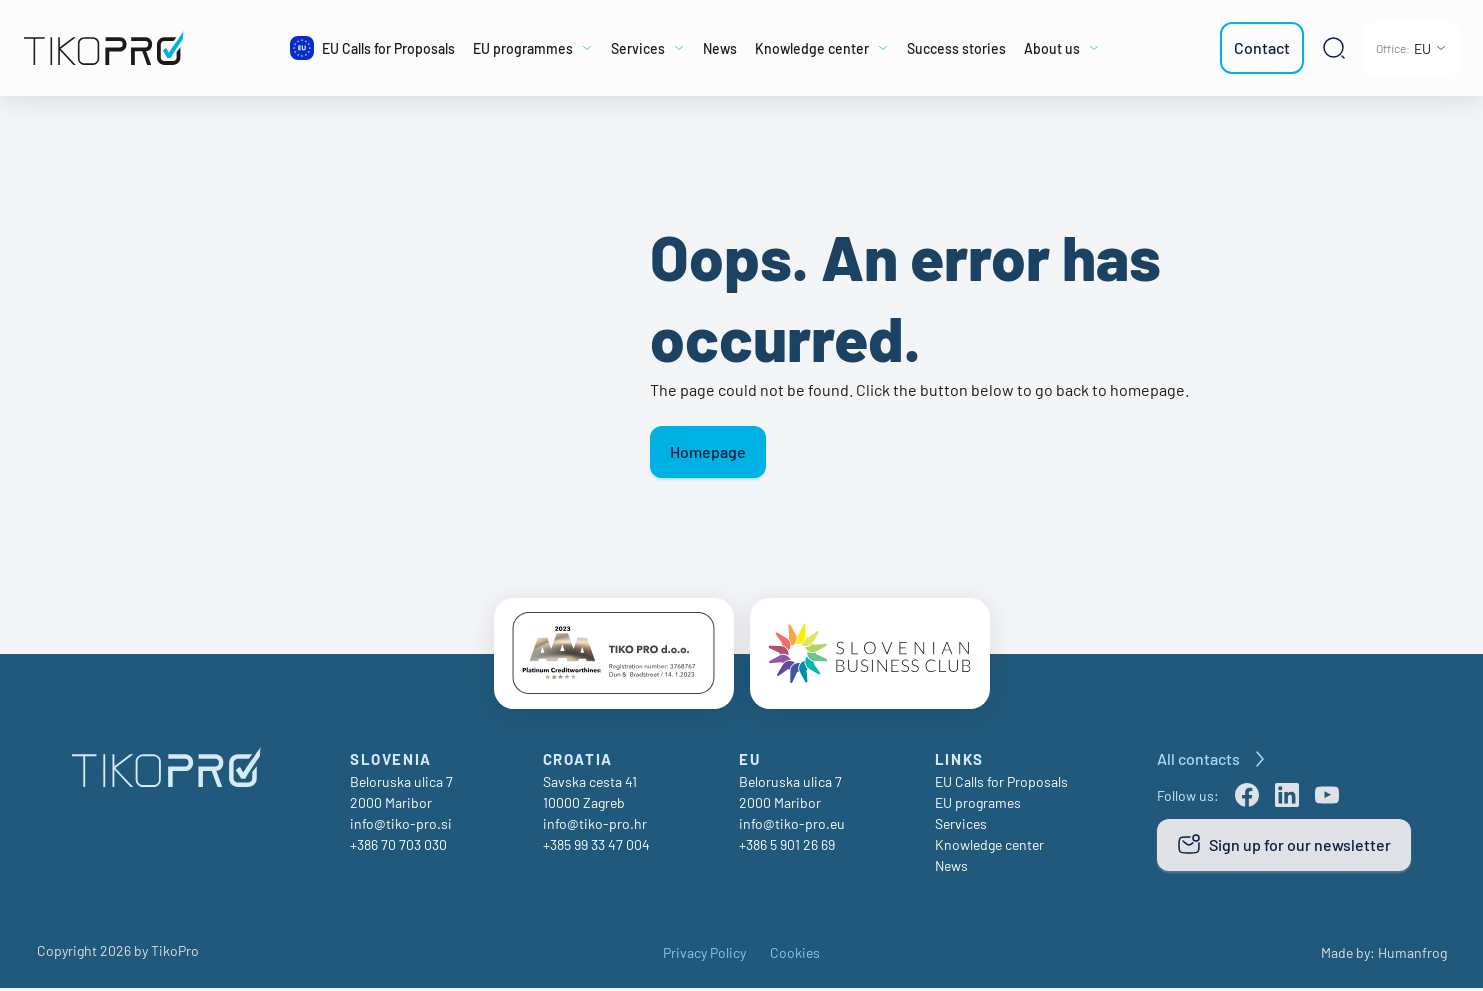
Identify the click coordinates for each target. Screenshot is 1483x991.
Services (961, 826)
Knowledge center (989, 847)
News (951, 868)
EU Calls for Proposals (1001, 784)
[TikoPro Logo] (117, 48)
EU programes (978, 805)
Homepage (708, 451)
